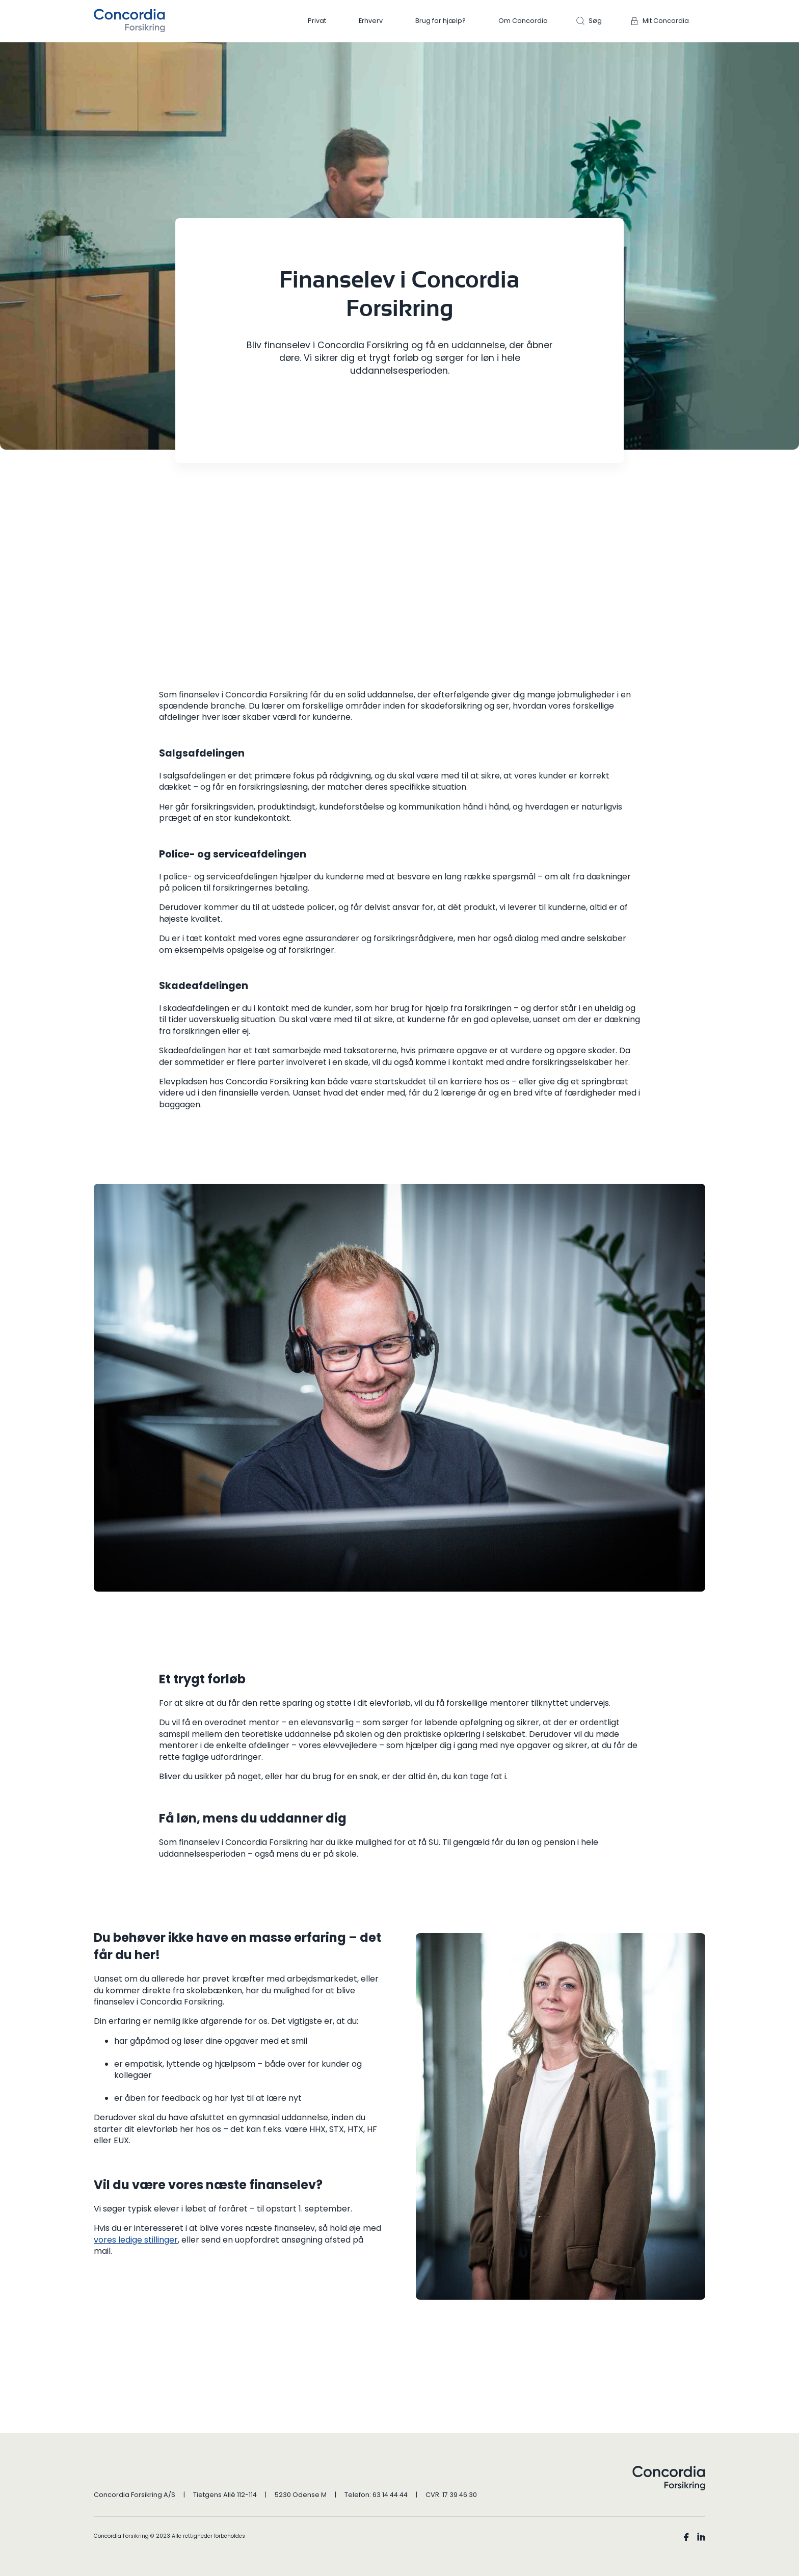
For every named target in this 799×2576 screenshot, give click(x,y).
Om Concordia (523, 20)
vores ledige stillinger (136, 2240)
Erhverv (371, 20)
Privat (317, 20)
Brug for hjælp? (440, 20)
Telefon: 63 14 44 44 (376, 2494)
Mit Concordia (666, 20)
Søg (595, 20)
